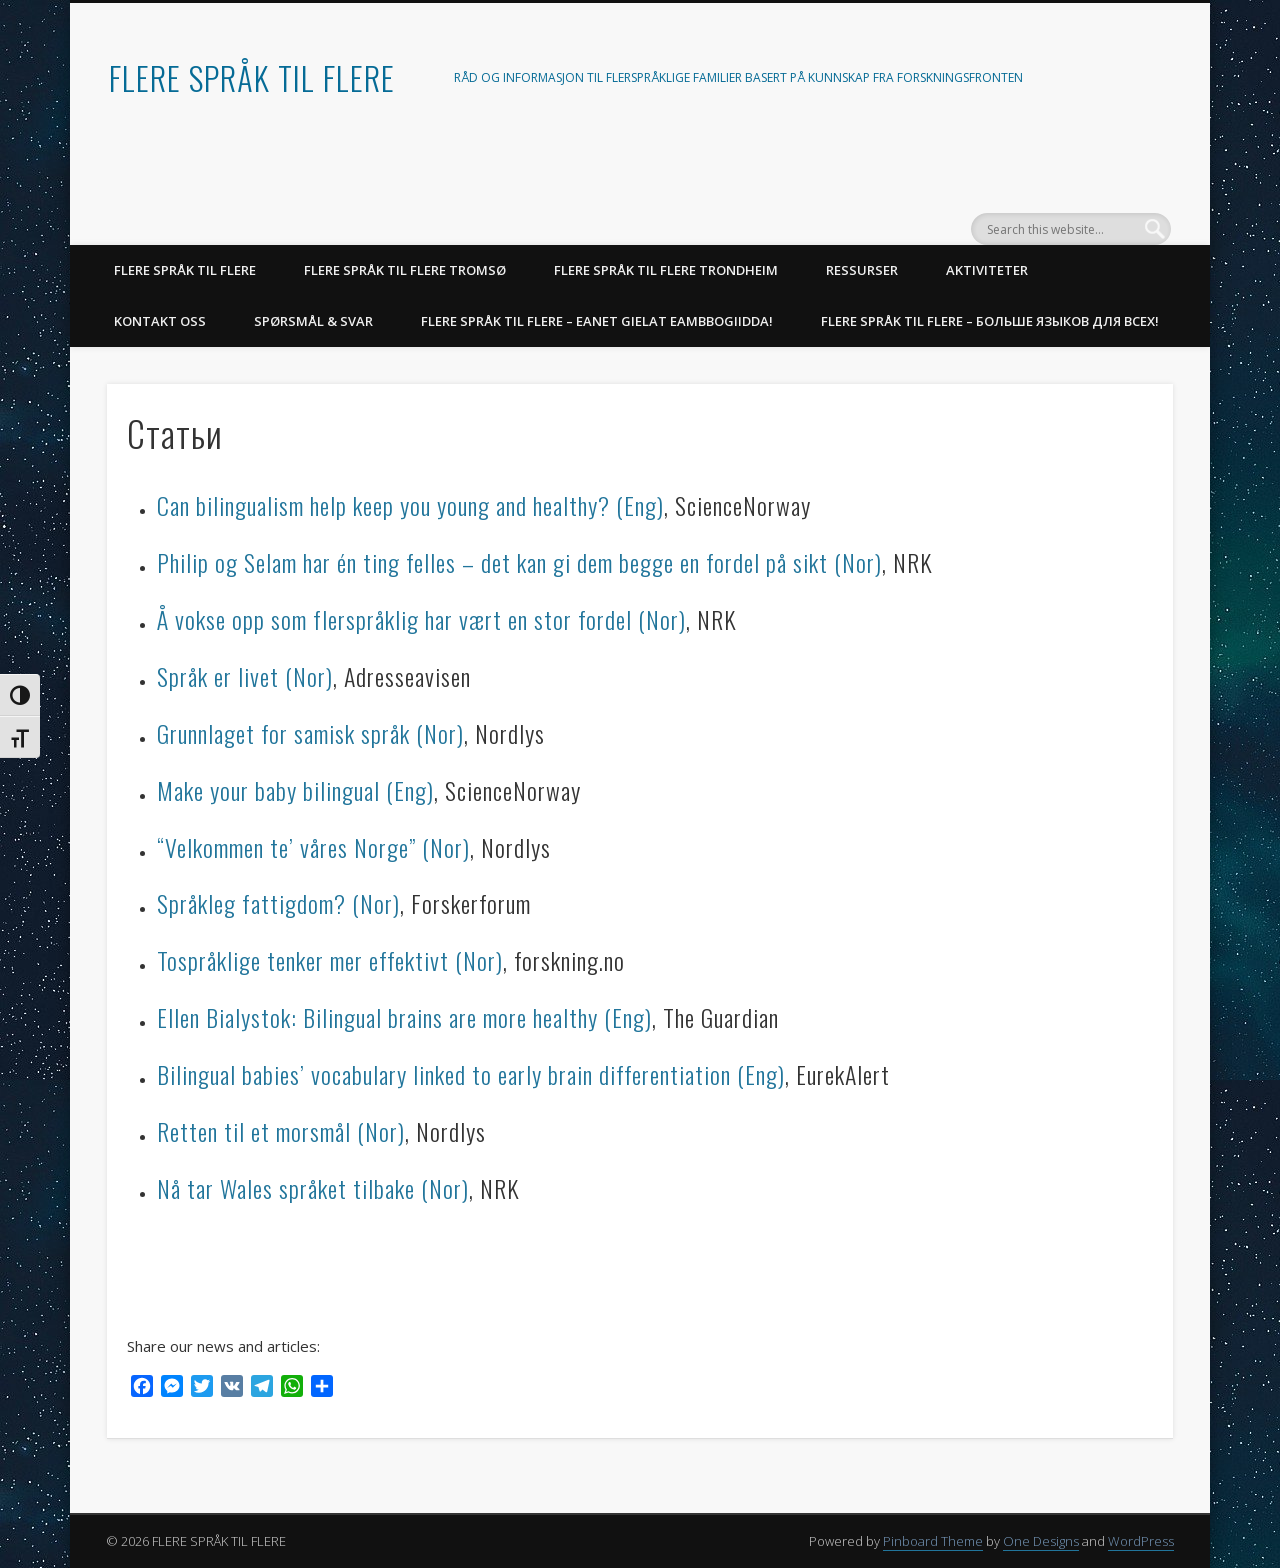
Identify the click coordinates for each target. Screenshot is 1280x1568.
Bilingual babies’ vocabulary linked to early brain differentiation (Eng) (471, 1074)
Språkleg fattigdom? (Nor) (278, 903)
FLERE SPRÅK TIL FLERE (252, 77)
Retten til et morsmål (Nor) (281, 1131)
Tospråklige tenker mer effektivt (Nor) (330, 960)
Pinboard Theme (933, 1541)
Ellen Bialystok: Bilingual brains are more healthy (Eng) (404, 1017)
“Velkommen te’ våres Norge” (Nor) (313, 847)
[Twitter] (202, 1388)
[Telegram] (262, 1388)
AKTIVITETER (987, 270)
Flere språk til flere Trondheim (666, 270)
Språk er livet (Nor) (245, 676)
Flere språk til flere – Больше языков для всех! (990, 321)
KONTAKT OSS (160, 321)
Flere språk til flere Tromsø (405, 270)
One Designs (1041, 1541)
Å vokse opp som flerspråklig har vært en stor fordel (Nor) (421, 619)
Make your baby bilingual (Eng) (295, 790)
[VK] (232, 1388)
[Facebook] (142, 1388)
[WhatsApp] (292, 1388)
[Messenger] (172, 1388)
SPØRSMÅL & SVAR (313, 321)
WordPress (1141, 1541)
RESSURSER (862, 270)
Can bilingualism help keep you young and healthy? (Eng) (410, 505)
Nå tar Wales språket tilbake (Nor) (313, 1188)
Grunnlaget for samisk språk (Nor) (310, 733)
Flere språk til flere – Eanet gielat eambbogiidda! (597, 321)
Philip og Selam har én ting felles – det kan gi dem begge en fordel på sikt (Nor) (519, 562)
